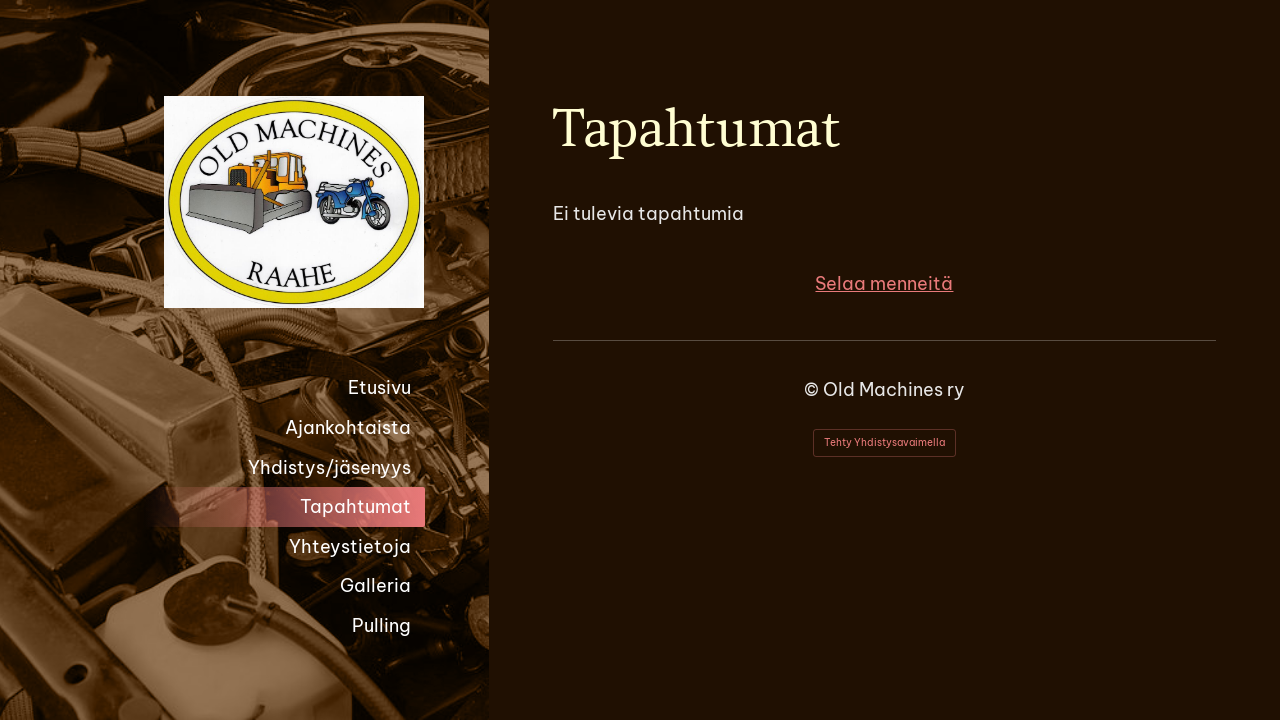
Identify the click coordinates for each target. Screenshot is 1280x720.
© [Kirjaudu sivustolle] (813, 389)
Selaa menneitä (884, 283)
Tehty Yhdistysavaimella (884, 442)
